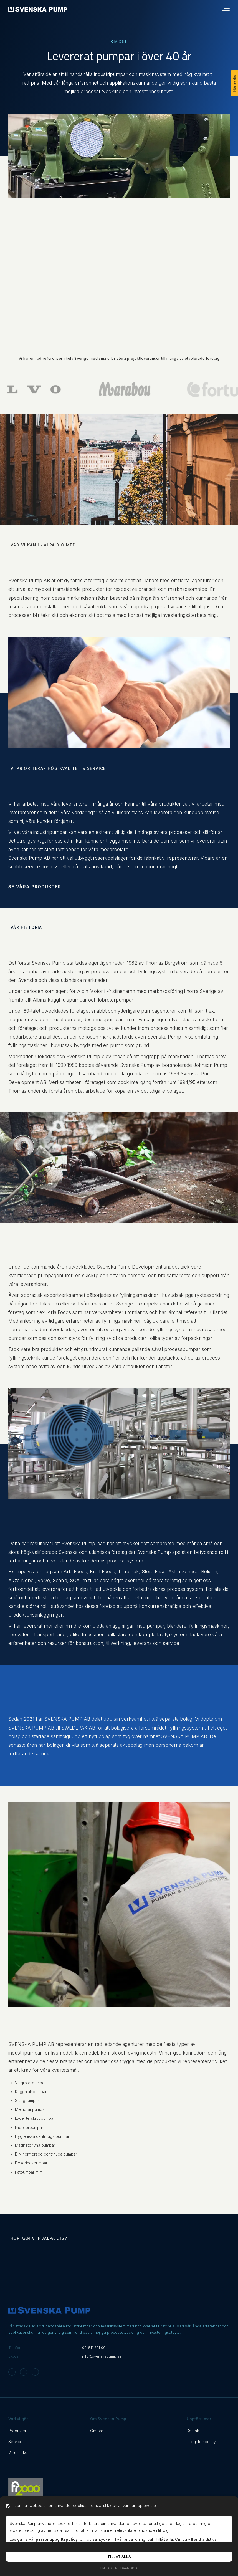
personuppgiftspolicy (57, 2539)
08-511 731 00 (93, 2348)
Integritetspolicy (201, 2441)
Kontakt (193, 2430)
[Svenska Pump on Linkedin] (35, 2372)
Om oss (97, 2430)
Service (15, 2441)
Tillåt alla (119, 2556)
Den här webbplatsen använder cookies (50, 2505)
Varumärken (19, 2452)
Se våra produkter (34, 886)
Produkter (17, 2430)
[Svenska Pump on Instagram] (12, 2372)
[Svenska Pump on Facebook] (23, 2372)
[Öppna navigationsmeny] (226, 9)
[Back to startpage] (37, 9)
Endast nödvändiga (119, 2568)
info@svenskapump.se (101, 2356)
